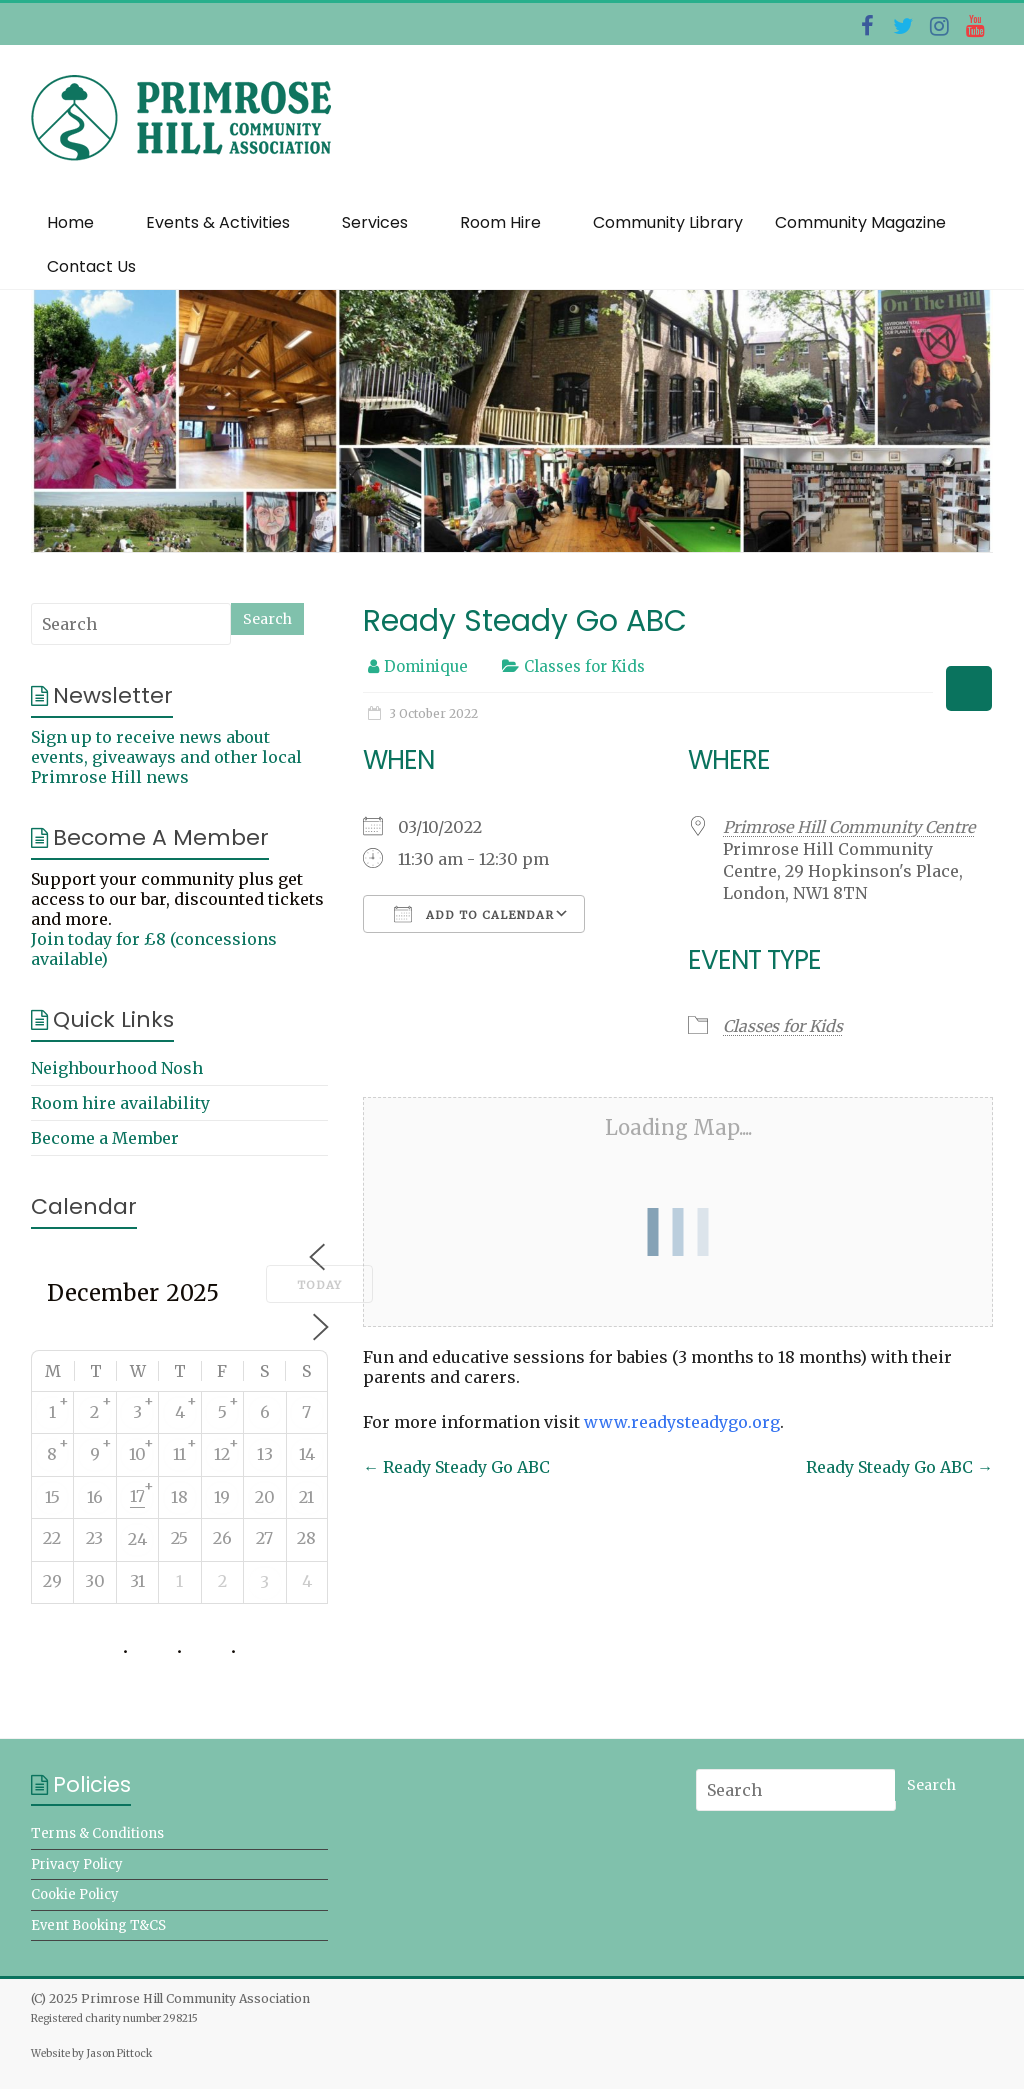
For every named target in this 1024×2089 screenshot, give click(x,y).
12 (222, 1454)
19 (222, 1497)
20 (265, 1497)
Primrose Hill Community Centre (849, 827)
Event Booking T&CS (98, 1925)
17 (137, 1496)
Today (319, 1285)
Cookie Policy (75, 1894)
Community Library (668, 222)
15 (52, 1497)
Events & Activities (218, 222)
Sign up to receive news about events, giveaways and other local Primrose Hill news (166, 757)
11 (179, 1454)
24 (137, 1539)
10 (137, 1454)
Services (375, 222)
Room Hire (500, 222)
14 (307, 1454)
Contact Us (91, 266)
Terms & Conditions (97, 1833)
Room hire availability (120, 1103)
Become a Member (105, 1138)
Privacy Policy (77, 1864)
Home (70, 222)
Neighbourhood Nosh (117, 1068)
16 (95, 1497)
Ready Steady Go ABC (456, 1467)
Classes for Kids (584, 666)
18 (179, 1497)
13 (265, 1454)
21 (306, 1497)
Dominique (426, 666)
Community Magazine (860, 222)
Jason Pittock (119, 2053)
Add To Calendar (474, 914)
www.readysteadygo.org (682, 1422)
